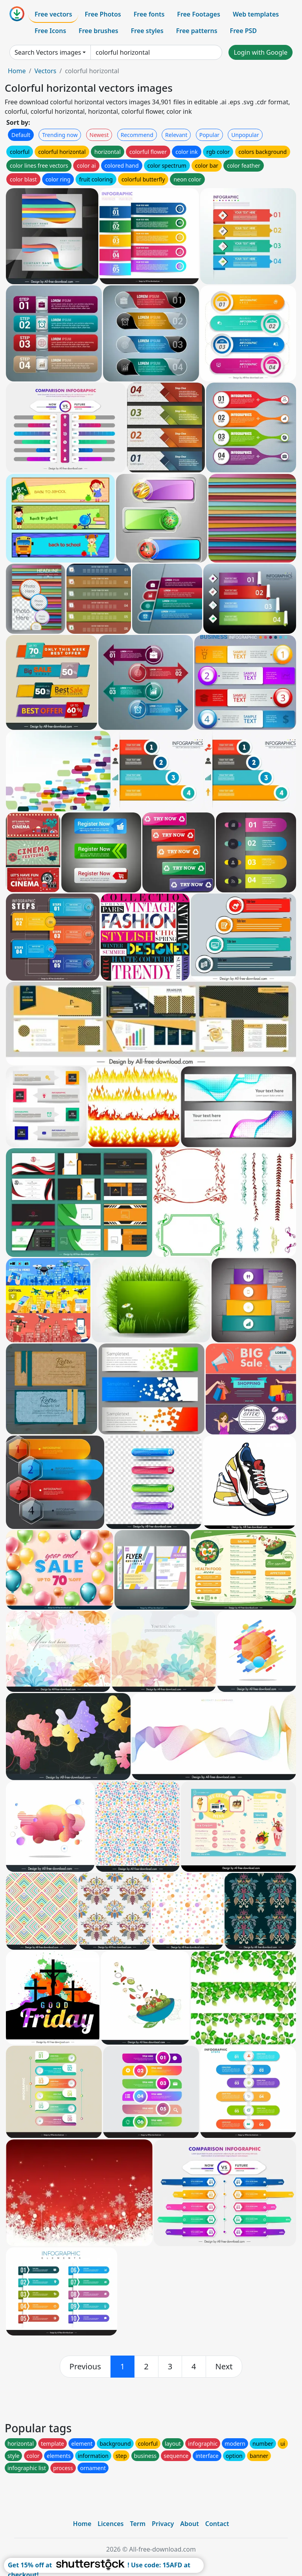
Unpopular (245, 135)
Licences (110, 2523)
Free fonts (149, 14)
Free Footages (198, 14)
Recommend (137, 135)
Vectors (45, 71)
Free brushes (98, 30)
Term (137, 2523)
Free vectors (53, 14)
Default (20, 135)
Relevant (176, 135)
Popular (209, 135)
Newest (99, 135)
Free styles (147, 30)
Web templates (256, 14)
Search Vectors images (48, 52)
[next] (224, 2367)
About (189, 2523)
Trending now (59, 135)
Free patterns (196, 30)
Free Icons (50, 30)
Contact (217, 2523)
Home (17, 71)
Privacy (163, 2523)
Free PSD (243, 30)
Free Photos (103, 14)
